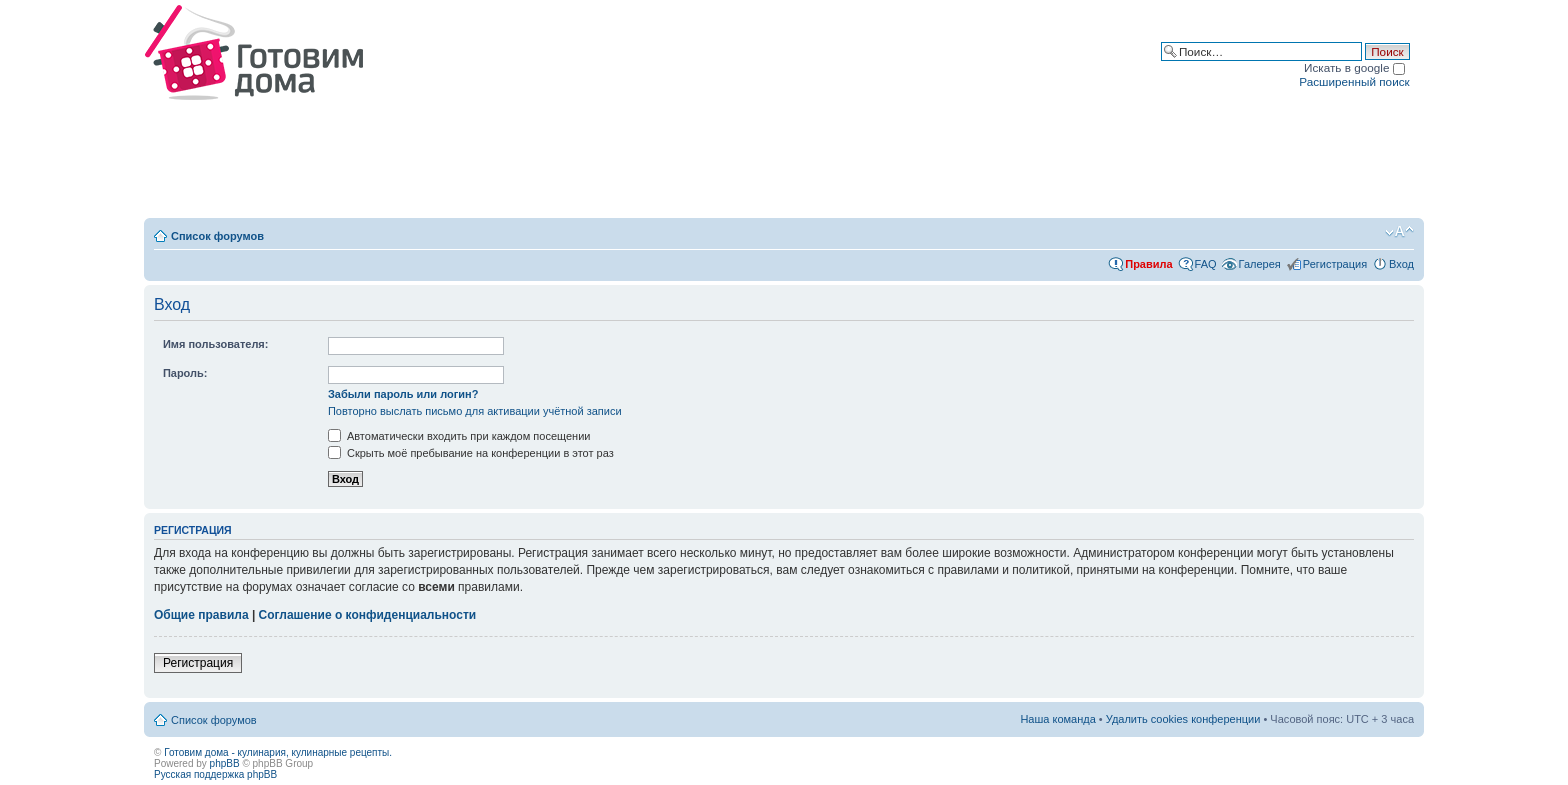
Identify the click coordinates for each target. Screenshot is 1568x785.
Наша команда (1057, 719)
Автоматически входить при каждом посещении (459, 436)
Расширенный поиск (1354, 81)
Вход (1401, 264)
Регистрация (1335, 264)
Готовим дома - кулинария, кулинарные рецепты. (278, 752)
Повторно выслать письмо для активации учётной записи (475, 411)
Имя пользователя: (216, 344)
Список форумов (217, 236)
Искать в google (1354, 67)
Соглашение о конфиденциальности (368, 615)
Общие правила (201, 615)
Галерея (1260, 264)
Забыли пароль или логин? (403, 394)
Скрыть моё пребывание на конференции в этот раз (471, 453)
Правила (1148, 264)
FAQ (1206, 264)
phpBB (225, 763)
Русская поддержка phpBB (215, 774)
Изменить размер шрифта (1399, 232)
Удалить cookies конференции (1183, 719)
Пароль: (185, 373)
